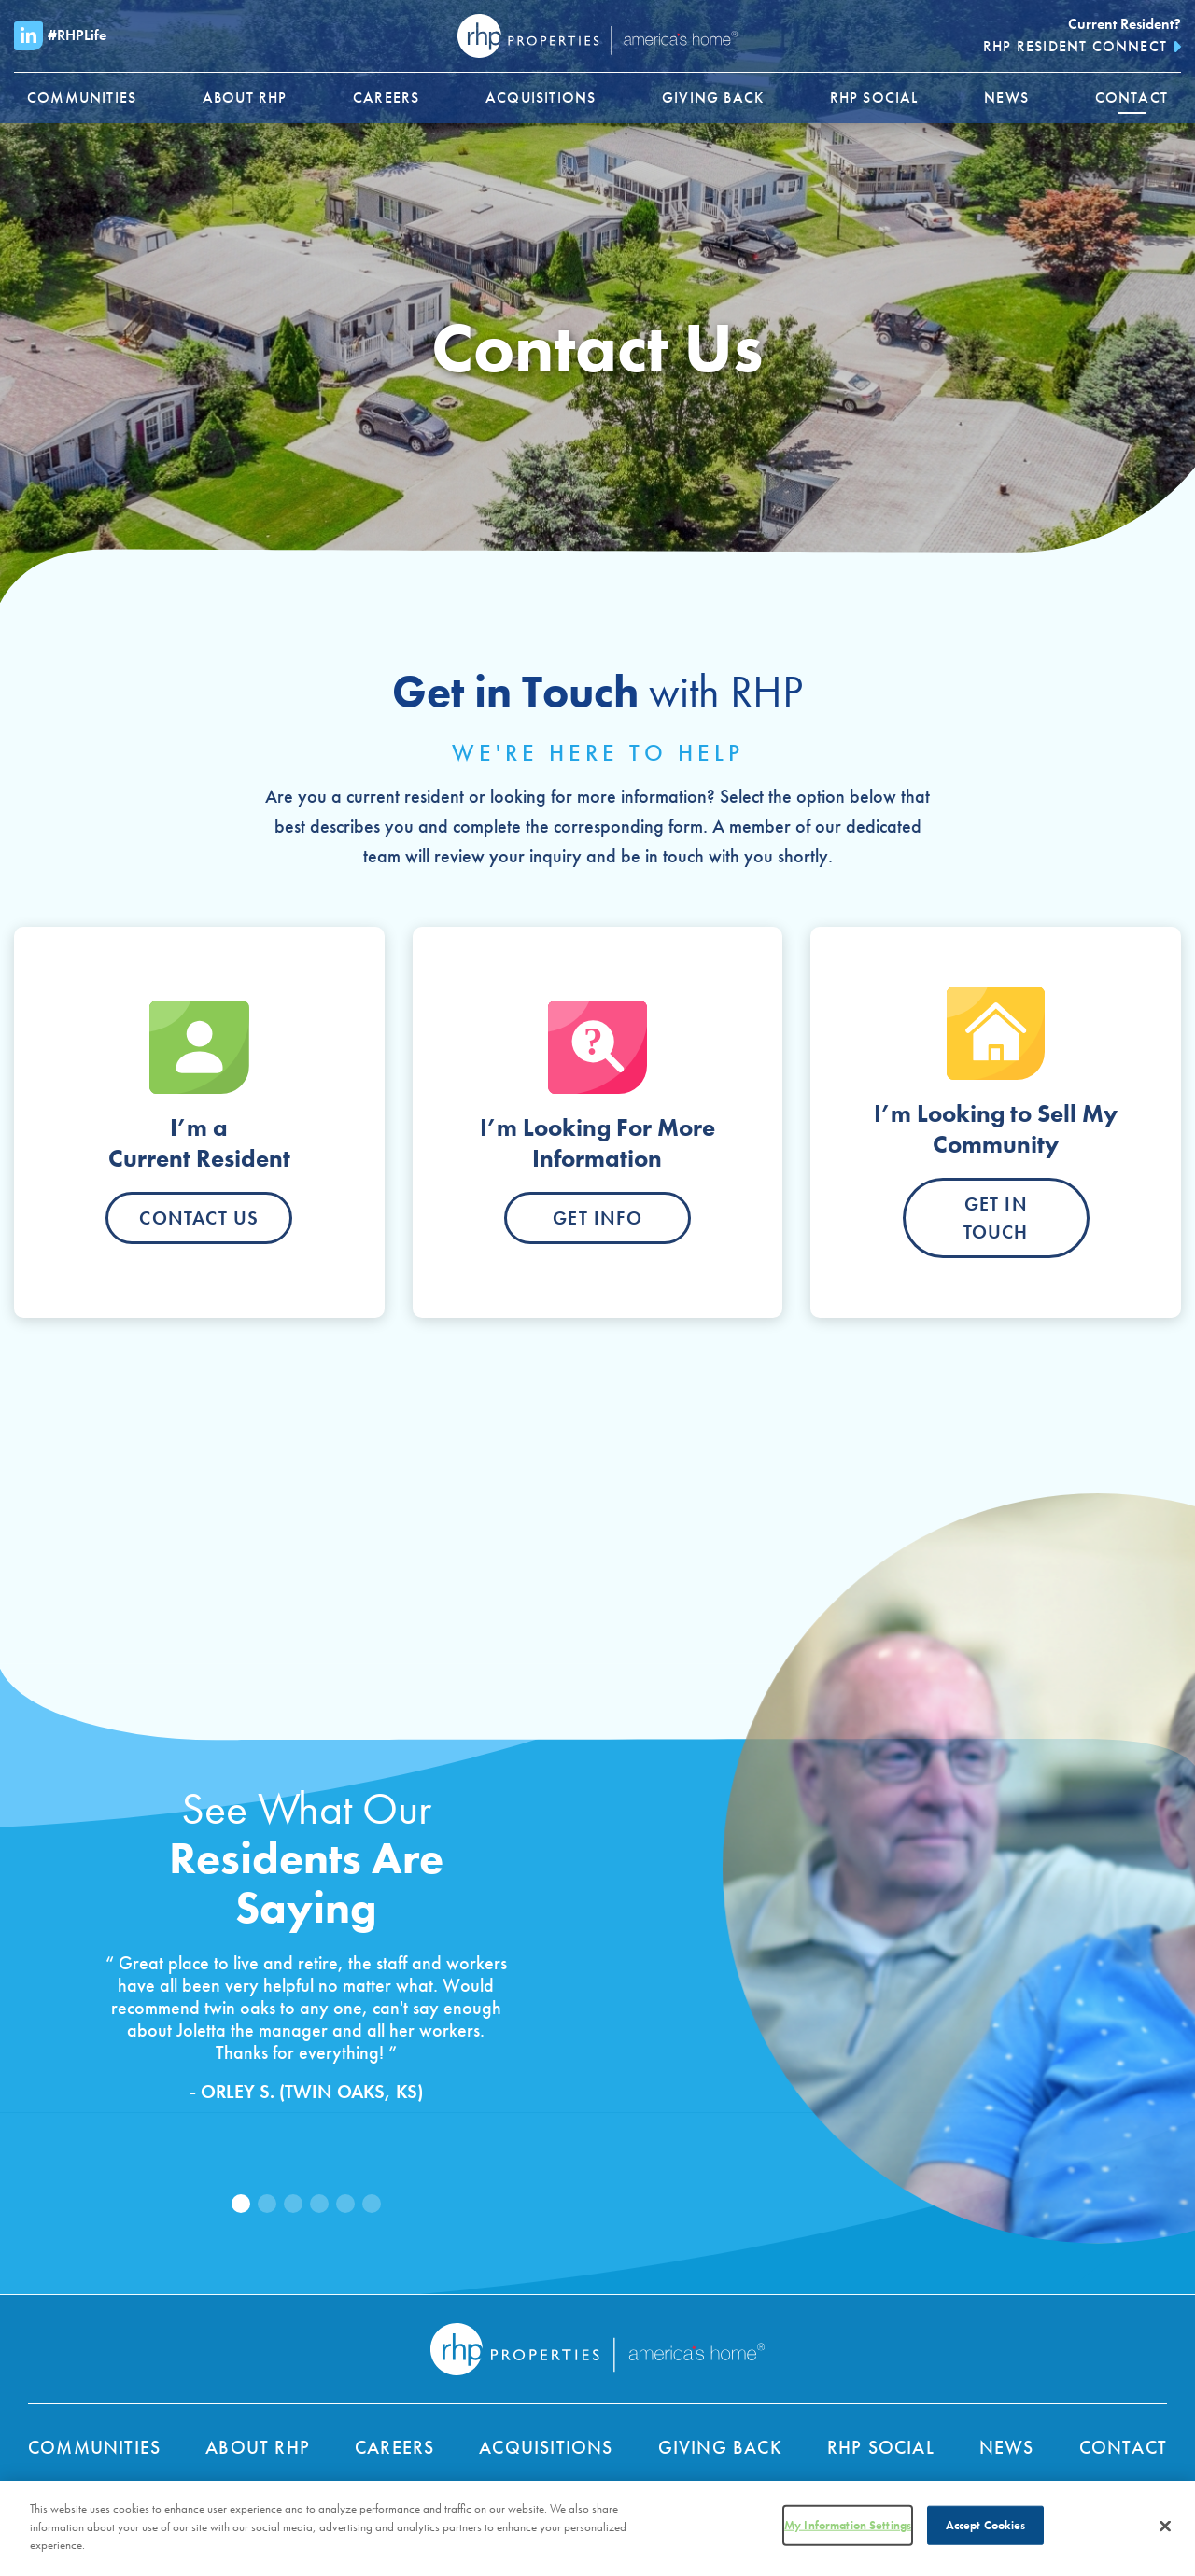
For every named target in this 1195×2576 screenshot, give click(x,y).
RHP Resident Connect (1075, 46)
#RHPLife (60, 35)
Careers (394, 2447)
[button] (241, 2203)
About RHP (257, 2447)
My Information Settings (847, 2531)
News (1006, 2447)
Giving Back (720, 2447)
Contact (1123, 2447)
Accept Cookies (986, 2531)
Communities (94, 2447)
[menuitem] (81, 98)
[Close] (1165, 2532)
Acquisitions (545, 2447)
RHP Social (881, 2447)
